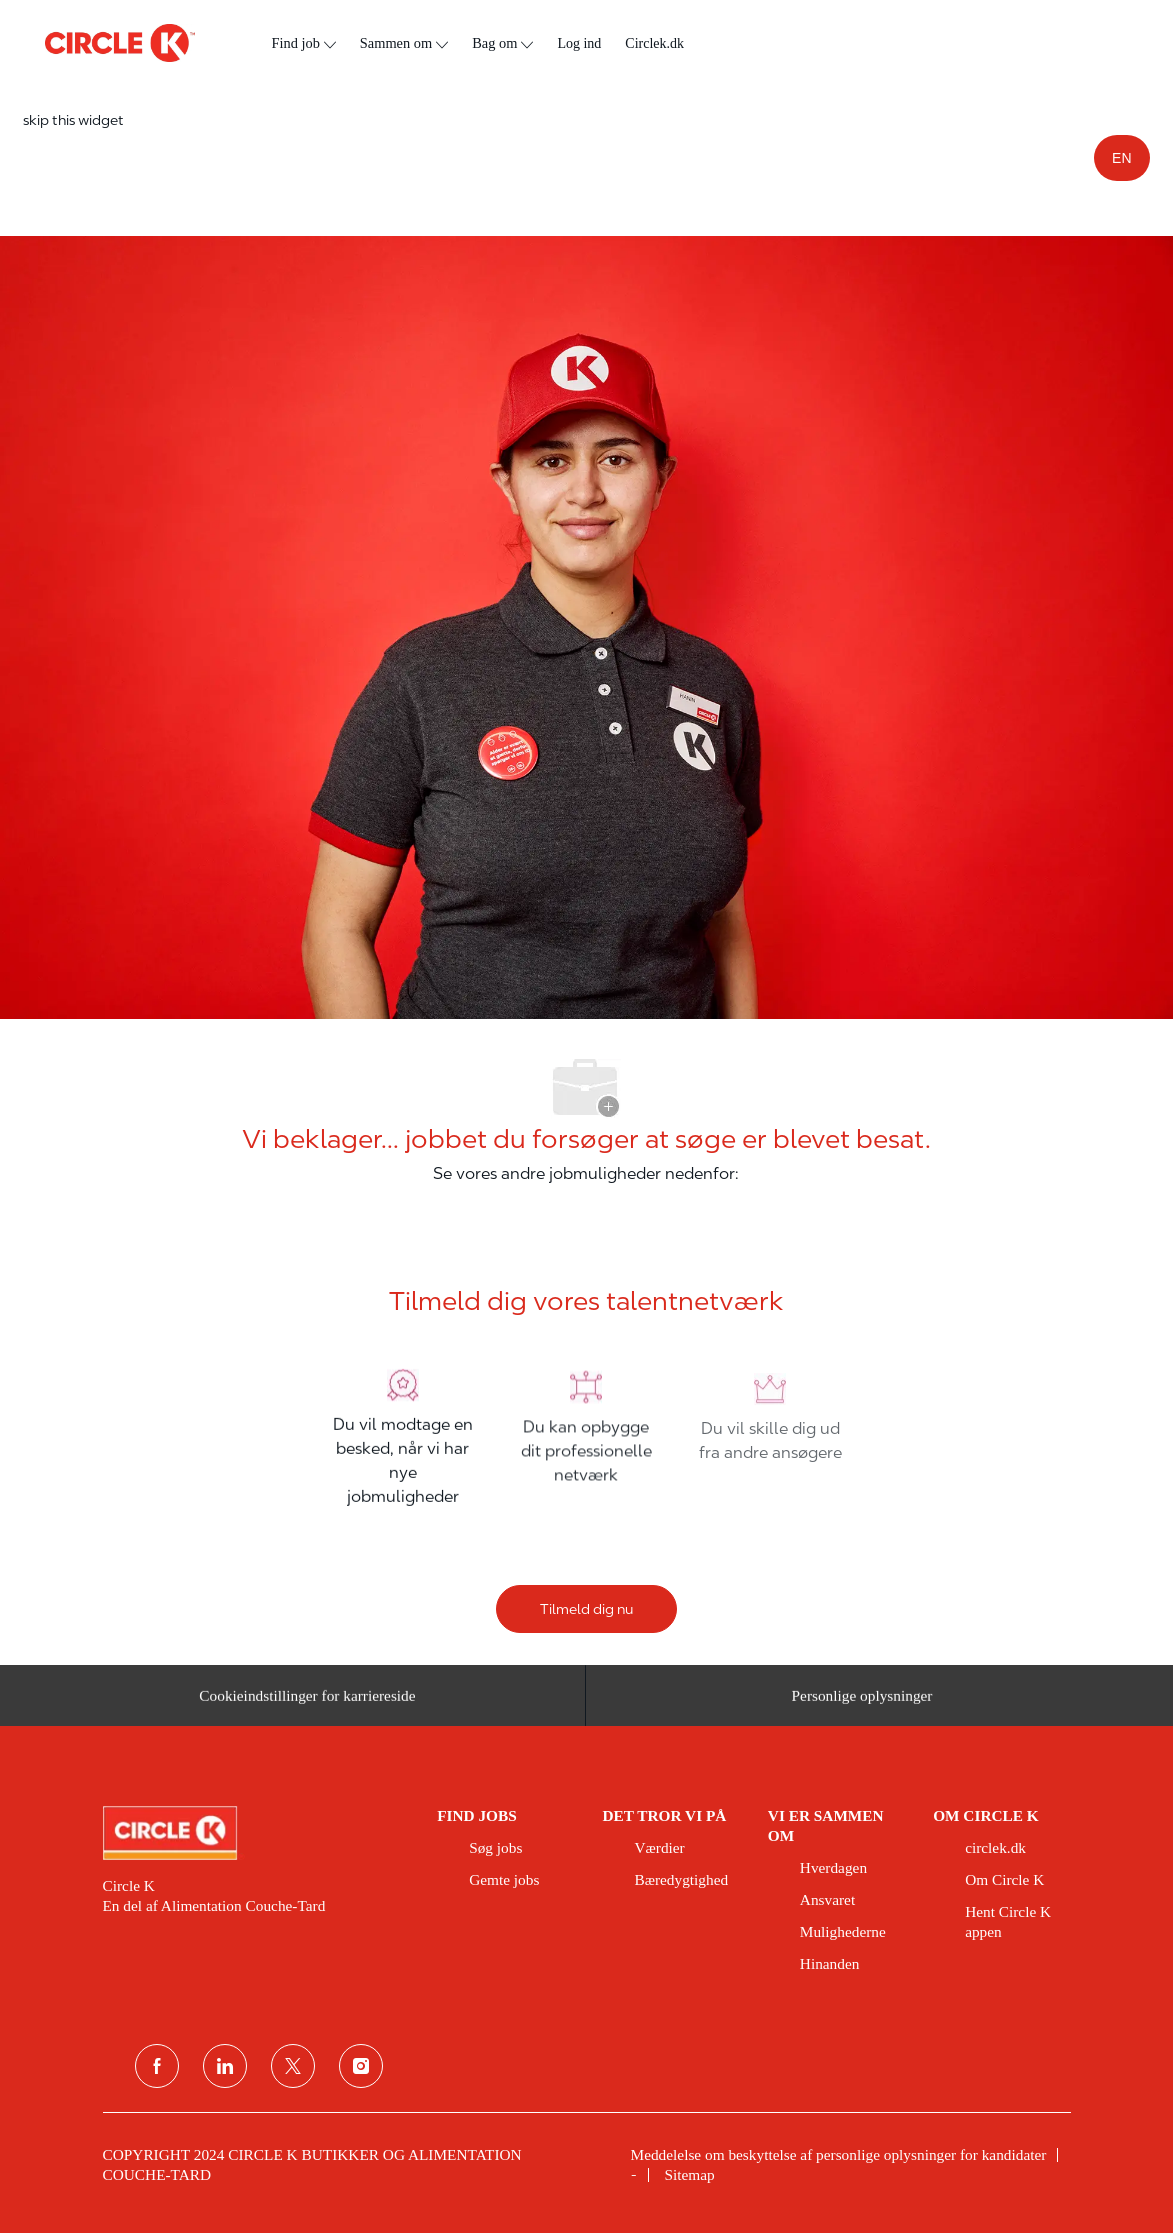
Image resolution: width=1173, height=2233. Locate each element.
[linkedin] (225, 2066)
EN (1121, 158)
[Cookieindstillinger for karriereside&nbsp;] (310, 1702)
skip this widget (73, 120)
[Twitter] (293, 2066)
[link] (256, 1833)
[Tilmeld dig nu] (586, 1609)
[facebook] (157, 2066)
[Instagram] (361, 2066)
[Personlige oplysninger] (862, 1702)
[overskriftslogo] (120, 43)
